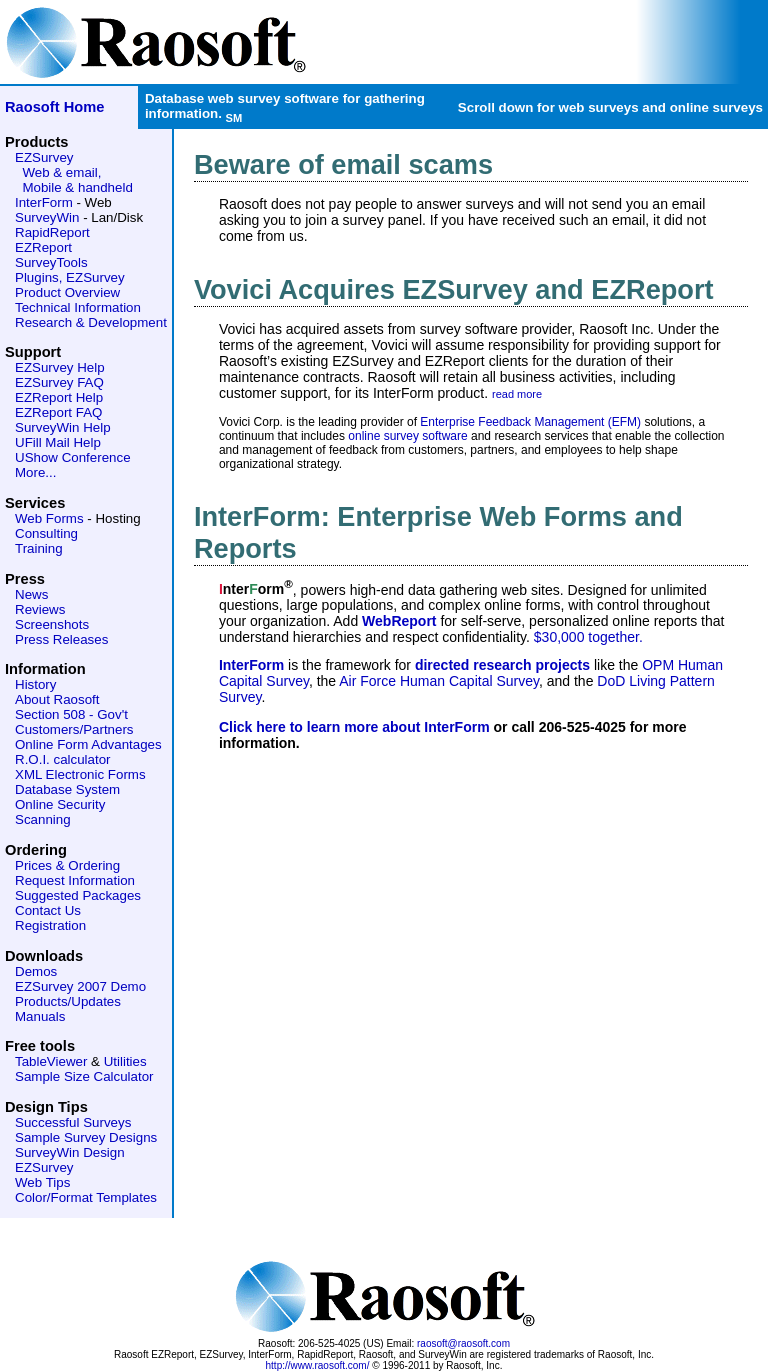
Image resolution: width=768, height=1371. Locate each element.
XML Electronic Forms (80, 774)
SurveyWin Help (63, 427)
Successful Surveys (73, 1122)
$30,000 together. (588, 637)
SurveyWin (47, 217)
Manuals (40, 1016)
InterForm (44, 202)
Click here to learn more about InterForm (354, 727)
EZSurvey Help (60, 367)
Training (39, 548)
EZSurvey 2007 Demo (80, 986)
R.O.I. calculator (63, 759)
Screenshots (52, 624)
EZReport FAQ (58, 412)
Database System (67, 789)
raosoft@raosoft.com (463, 1343)
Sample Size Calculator (84, 1076)
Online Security (60, 804)
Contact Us (48, 910)
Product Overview (67, 292)
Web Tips (42, 1182)
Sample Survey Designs (86, 1137)
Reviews (40, 609)
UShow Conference (73, 457)
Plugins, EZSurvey (70, 277)
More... (35, 472)
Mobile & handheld (77, 187)
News (31, 594)
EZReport (43, 247)
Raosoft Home (54, 107)
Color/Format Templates (86, 1197)
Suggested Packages (78, 895)
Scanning (43, 819)
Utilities (125, 1061)
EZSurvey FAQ (59, 382)
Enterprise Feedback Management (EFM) (530, 422)
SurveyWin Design (70, 1152)
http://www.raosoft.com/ (318, 1365)
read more (517, 394)
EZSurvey (44, 157)
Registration (50, 925)
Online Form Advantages (88, 744)
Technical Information (78, 307)
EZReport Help (59, 397)
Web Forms (49, 518)
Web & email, (61, 172)
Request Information (75, 880)
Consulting (46, 533)
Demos (36, 971)
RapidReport (52, 232)
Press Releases (61, 639)
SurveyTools (51, 262)
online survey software (407, 436)
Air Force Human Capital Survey (439, 681)
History (35, 684)
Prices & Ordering (67, 865)
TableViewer (51, 1061)
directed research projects (502, 665)
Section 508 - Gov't (71, 714)
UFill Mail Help (58, 442)
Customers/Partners (74, 729)
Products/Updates (68, 1001)
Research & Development (91, 322)
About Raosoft (57, 699)
